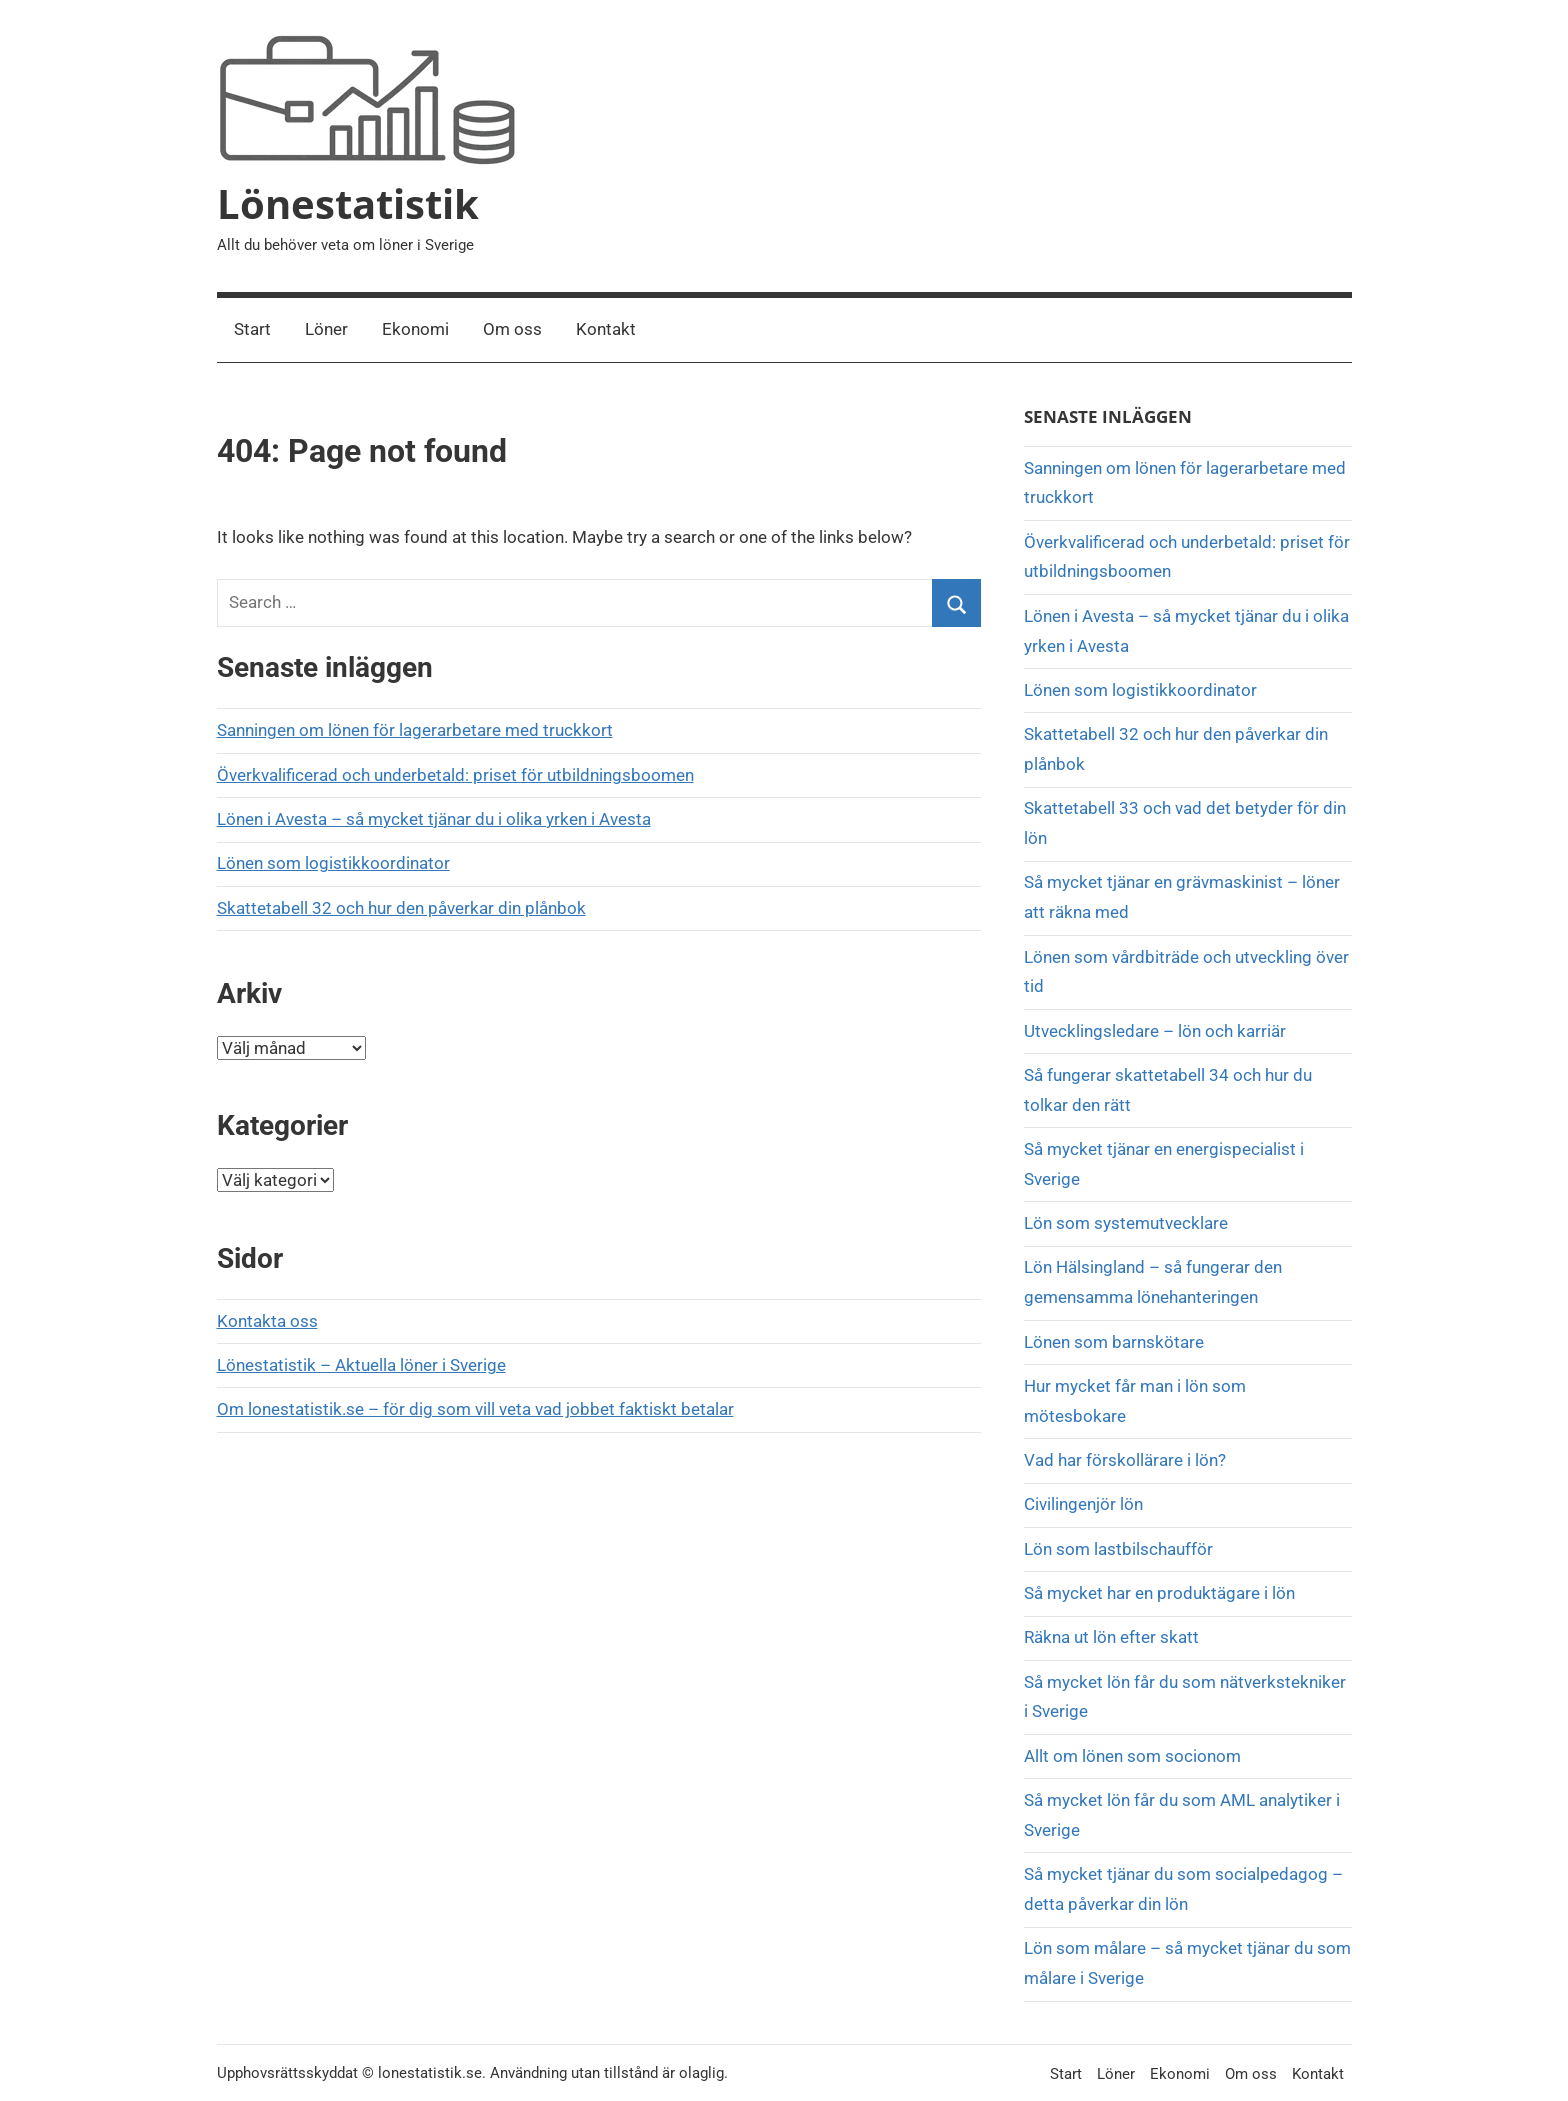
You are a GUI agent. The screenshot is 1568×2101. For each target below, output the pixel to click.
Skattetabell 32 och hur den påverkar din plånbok (401, 908)
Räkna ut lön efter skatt (1111, 1637)
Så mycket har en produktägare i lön (1159, 1593)
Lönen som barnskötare (1114, 1342)
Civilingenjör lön (1083, 1504)
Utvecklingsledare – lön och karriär (1155, 1031)
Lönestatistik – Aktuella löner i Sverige (361, 1365)
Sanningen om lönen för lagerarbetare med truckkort (415, 730)
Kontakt (606, 329)
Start (252, 329)
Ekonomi (415, 329)
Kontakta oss (267, 1321)
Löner (326, 329)
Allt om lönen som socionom (1132, 1756)
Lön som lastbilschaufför (1118, 1549)
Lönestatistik (348, 203)
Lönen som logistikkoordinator (333, 863)
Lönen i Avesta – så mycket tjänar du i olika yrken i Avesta (434, 819)
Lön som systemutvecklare (1126, 1223)
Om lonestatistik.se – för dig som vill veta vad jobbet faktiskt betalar (475, 1409)
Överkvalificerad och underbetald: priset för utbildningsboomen (455, 775)
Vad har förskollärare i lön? (1125, 1460)
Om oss (512, 329)
